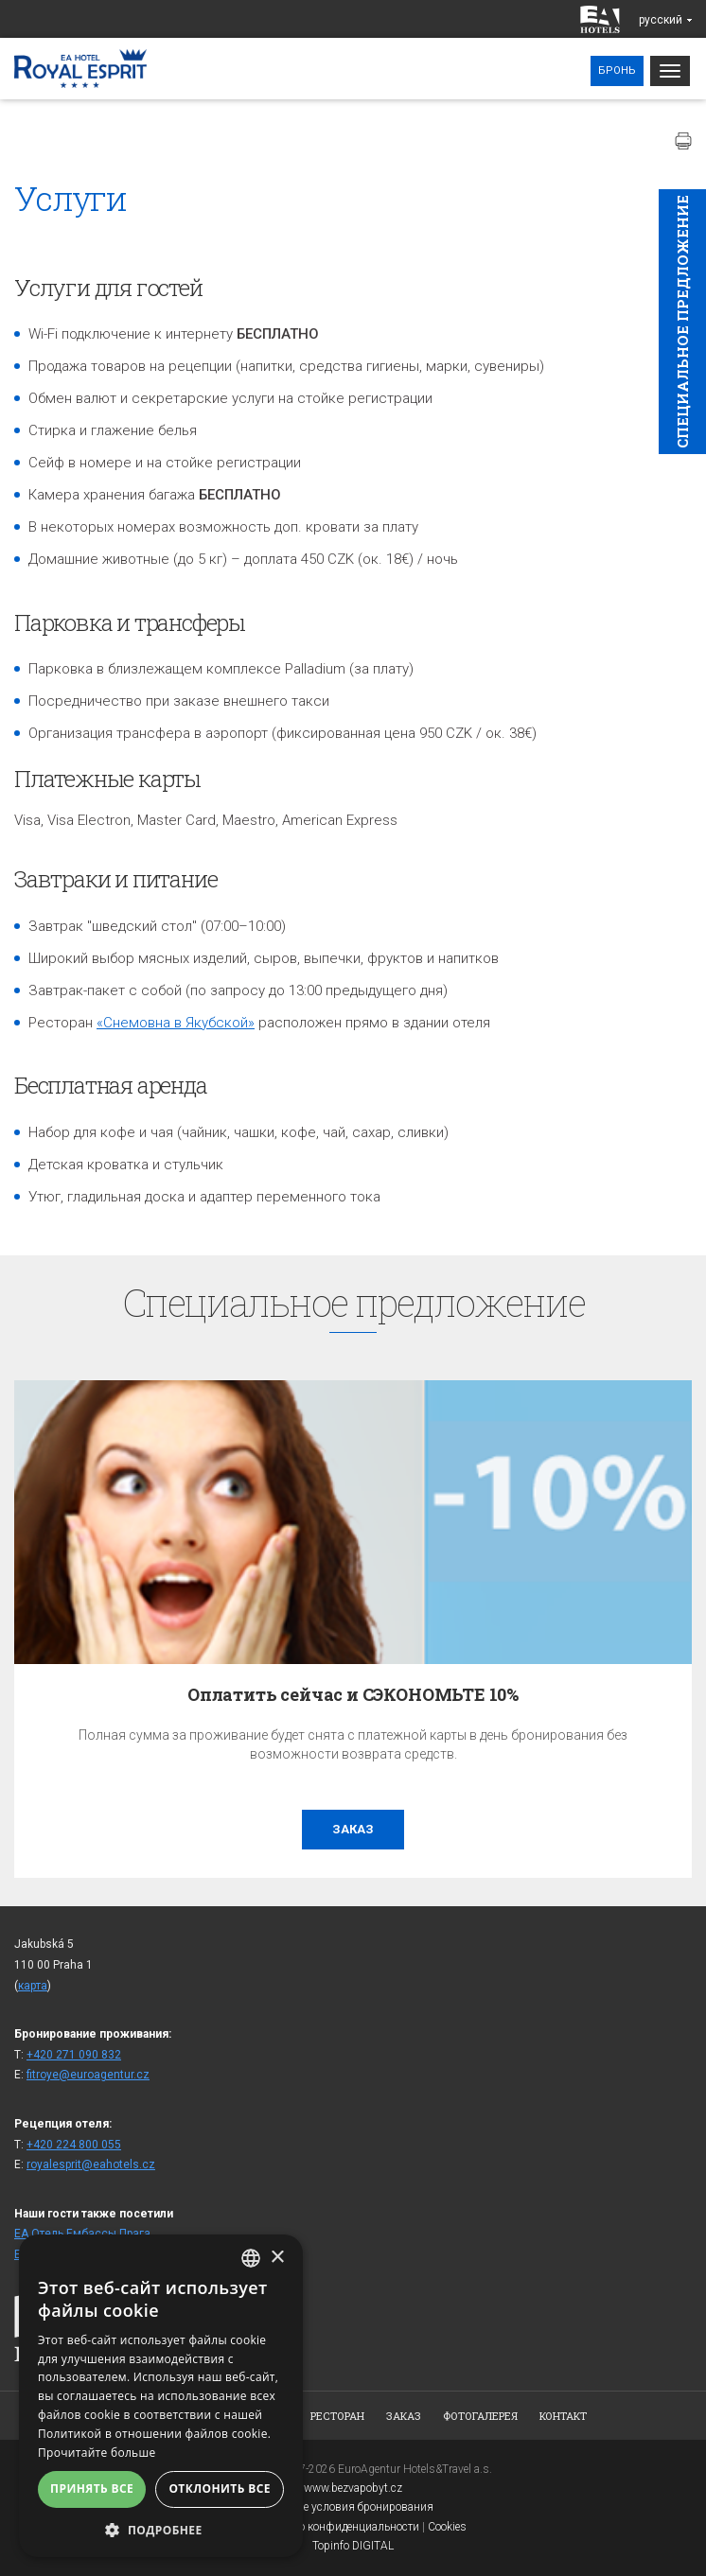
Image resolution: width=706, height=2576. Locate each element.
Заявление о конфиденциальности (329, 2526)
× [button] (277, 2258)
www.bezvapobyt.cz (353, 2488)
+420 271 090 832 (73, 2054)
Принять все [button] (91, 2488)
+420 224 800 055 (73, 2144)
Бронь (617, 70)
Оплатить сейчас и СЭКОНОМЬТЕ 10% (353, 1694)
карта (32, 1985)
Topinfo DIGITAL (353, 2545)
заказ (353, 1829)
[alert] (161, 2395)
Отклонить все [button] (219, 2488)
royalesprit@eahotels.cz (90, 2164)
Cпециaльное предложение (682, 321)
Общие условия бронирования (353, 2507)
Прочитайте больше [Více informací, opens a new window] (96, 2453)
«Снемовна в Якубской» (176, 1022)
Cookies (447, 2526)
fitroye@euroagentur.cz (88, 2074)
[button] (161, 2529)
